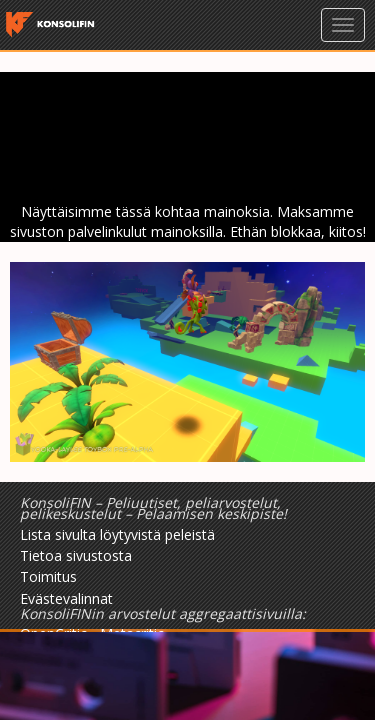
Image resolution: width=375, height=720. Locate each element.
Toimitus (48, 576)
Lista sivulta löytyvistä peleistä (117, 534)
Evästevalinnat (66, 598)
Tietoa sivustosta (76, 555)
